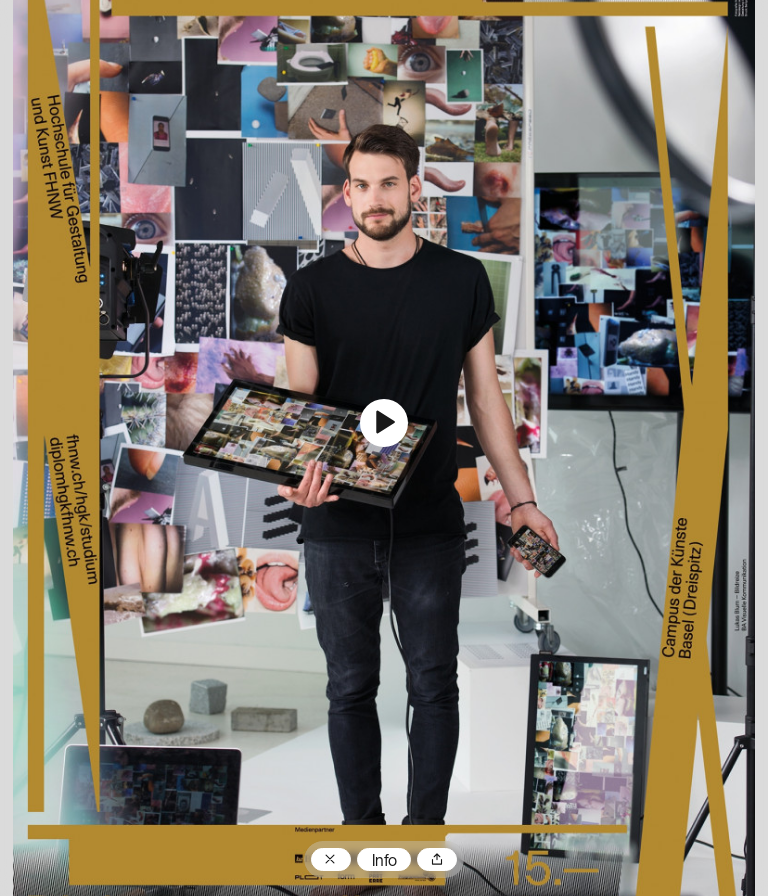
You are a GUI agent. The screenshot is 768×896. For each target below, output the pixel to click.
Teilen (437, 860)
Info (384, 862)
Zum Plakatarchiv (331, 860)
